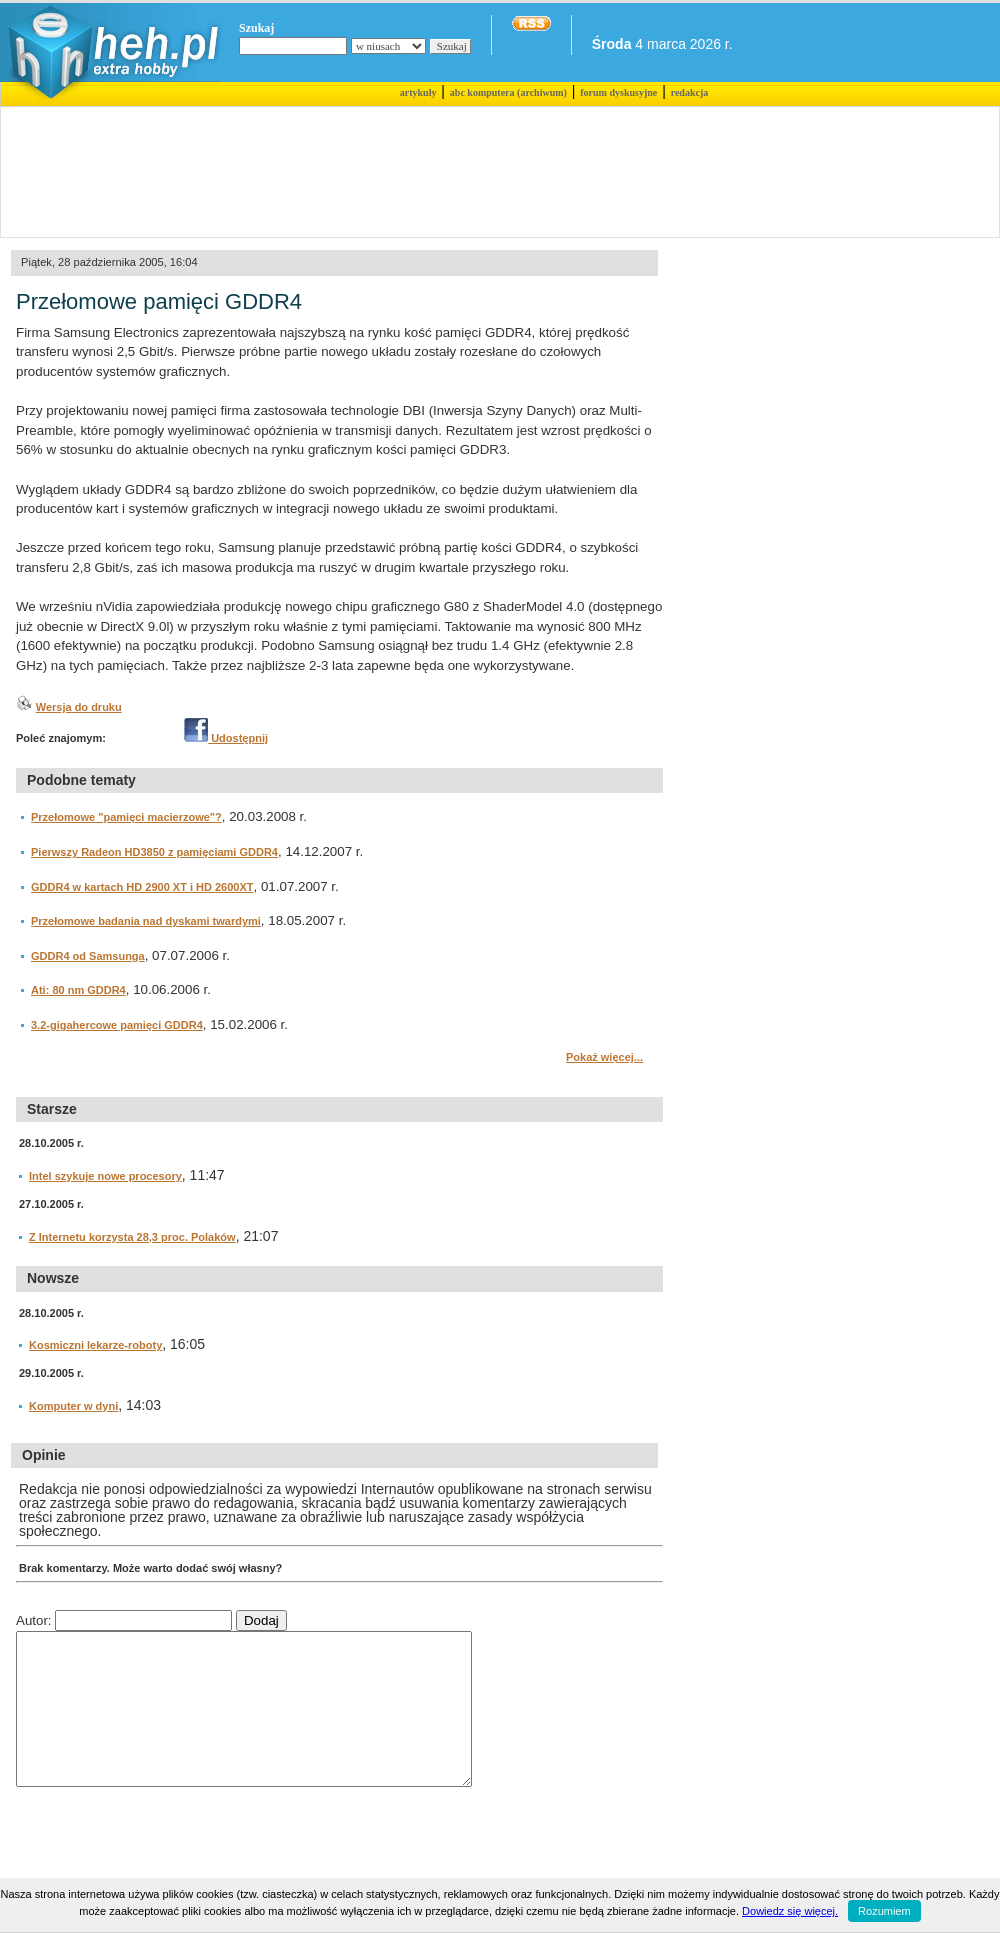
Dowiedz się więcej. (790, 1911)
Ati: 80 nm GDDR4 (78, 990)
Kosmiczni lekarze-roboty (95, 1345)
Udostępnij (226, 738)
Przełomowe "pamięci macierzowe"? (126, 817)
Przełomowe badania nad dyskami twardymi (146, 921)
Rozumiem (884, 1911)
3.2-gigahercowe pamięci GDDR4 (117, 1025)
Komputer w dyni (73, 1406)
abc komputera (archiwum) (508, 92)
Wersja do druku (79, 707)
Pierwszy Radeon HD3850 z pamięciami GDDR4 (154, 852)
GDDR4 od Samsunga (88, 956)
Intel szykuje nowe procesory (105, 1176)
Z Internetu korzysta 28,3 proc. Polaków (132, 1237)
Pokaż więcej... (604, 1057)
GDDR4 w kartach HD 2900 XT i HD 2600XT (142, 887)
